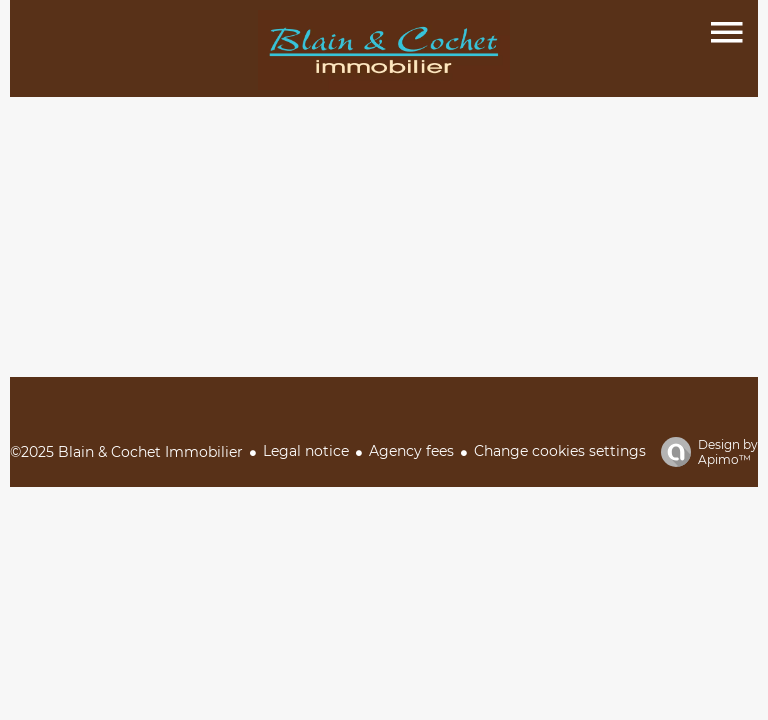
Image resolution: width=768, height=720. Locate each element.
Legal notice (306, 451)
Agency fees (411, 451)
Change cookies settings (560, 451)
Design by (704, 452)
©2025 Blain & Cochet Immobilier (126, 452)
